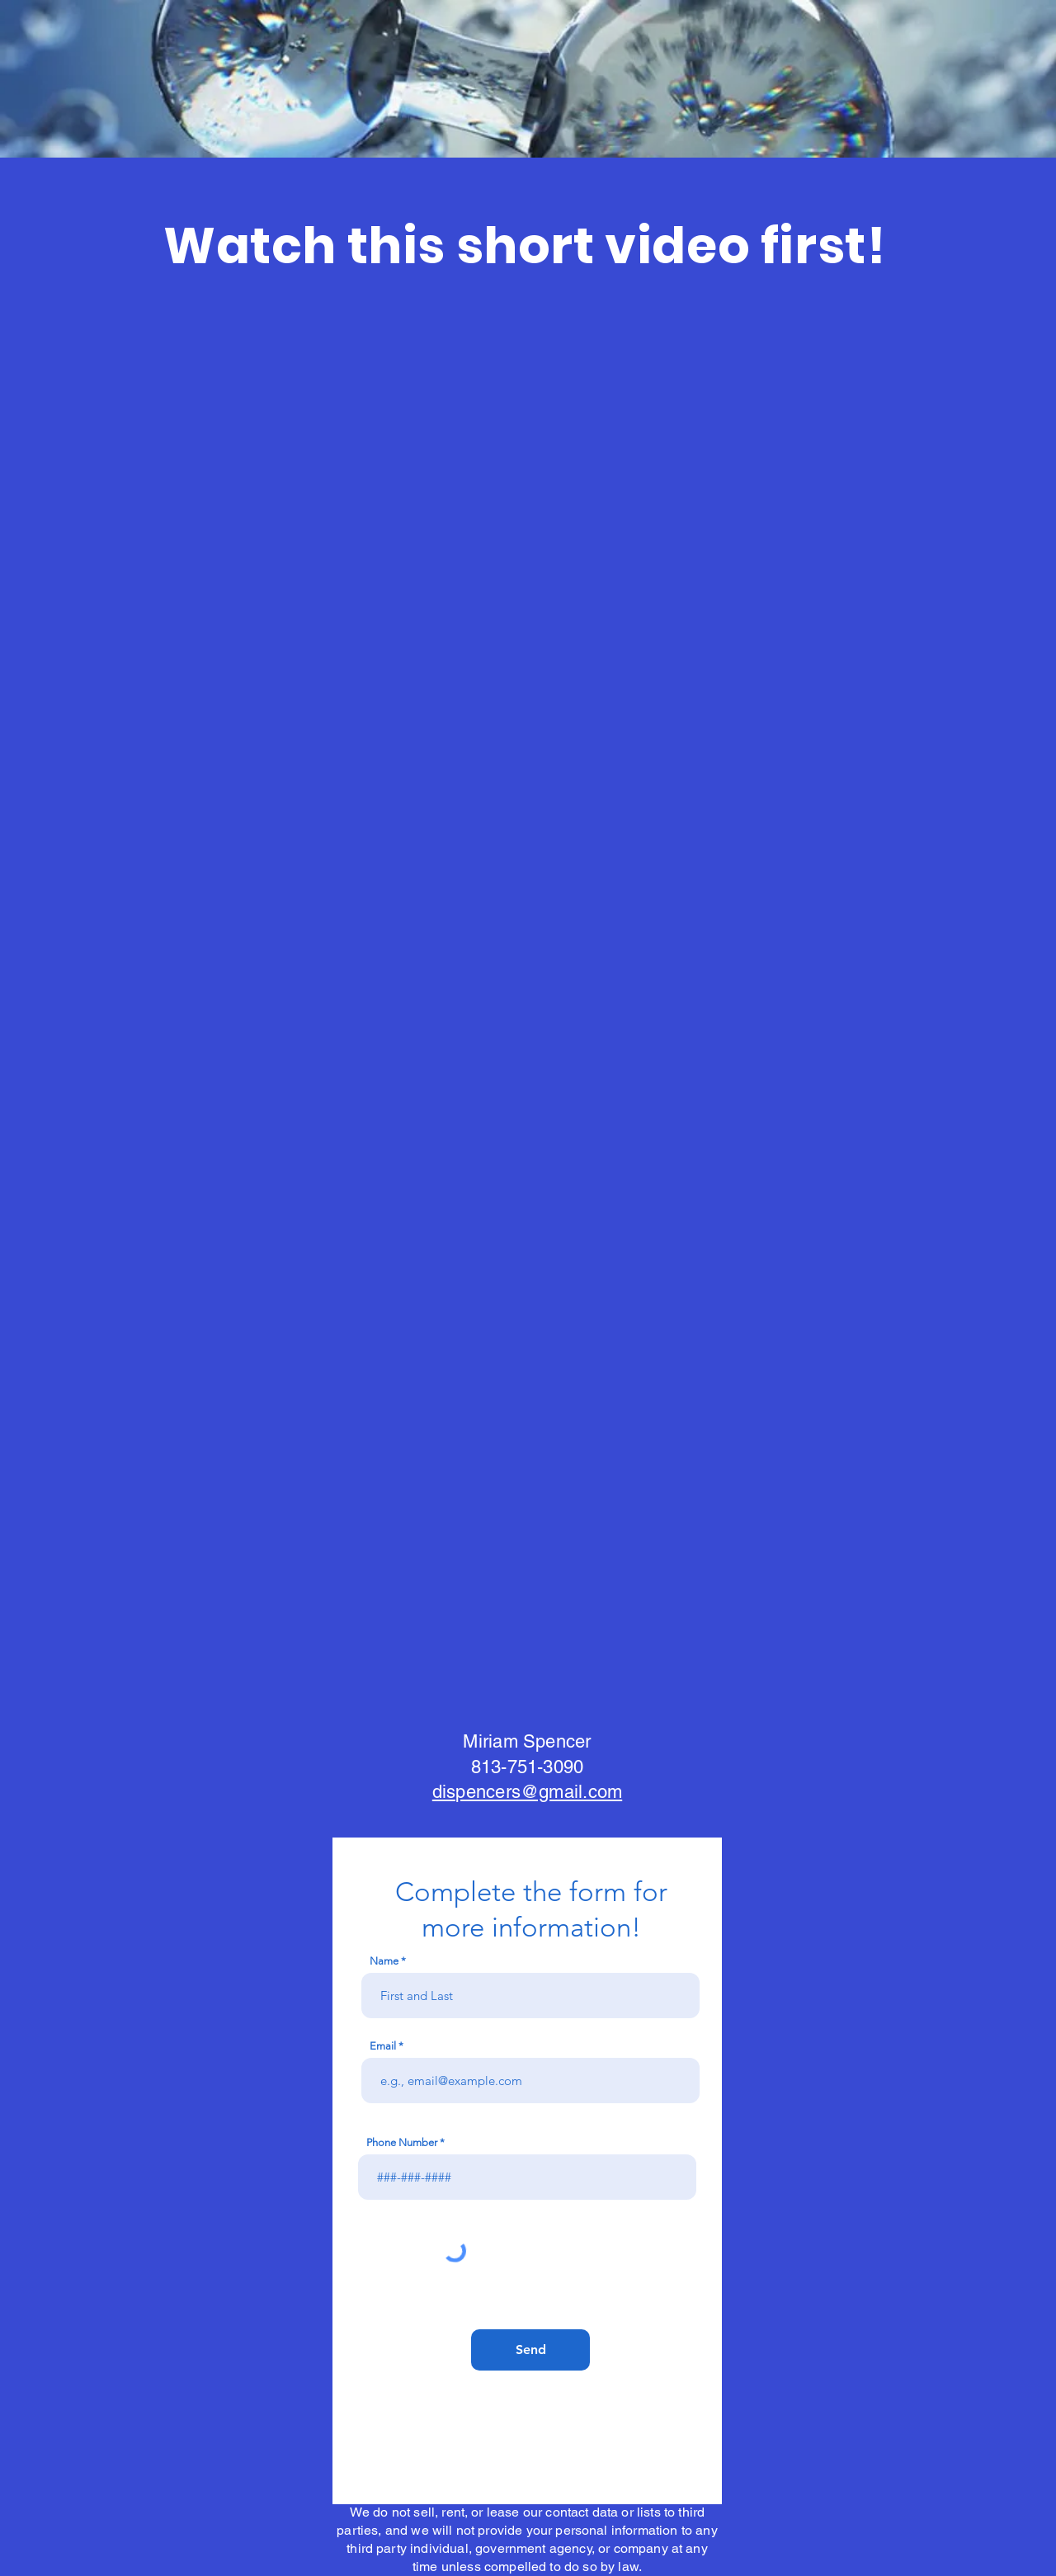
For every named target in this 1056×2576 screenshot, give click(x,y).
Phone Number (401, 2142)
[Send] (530, 2350)
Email (383, 2046)
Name (384, 1961)
